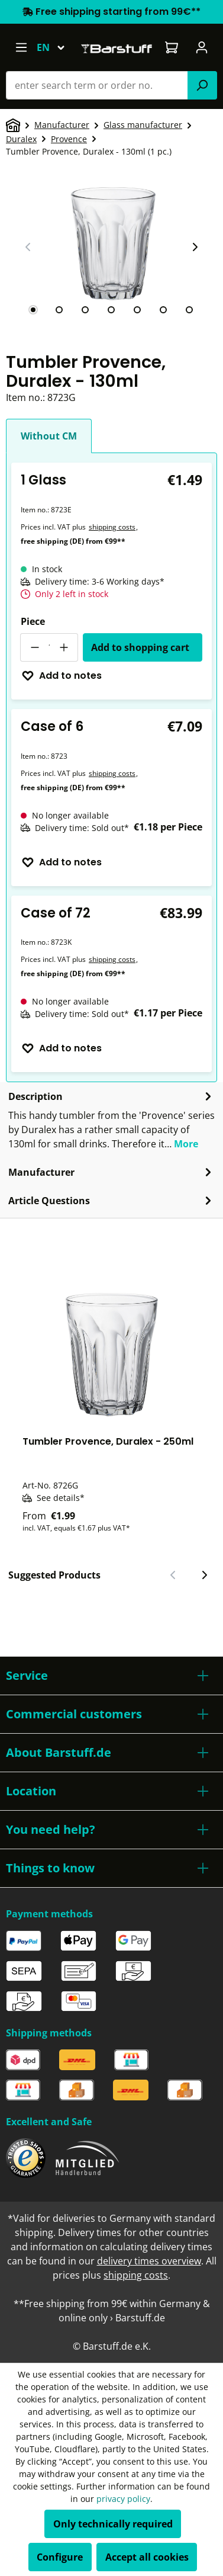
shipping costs (112, 527)
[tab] (33, 310)
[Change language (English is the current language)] (56, 47)
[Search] (202, 85)
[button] (111, 1676)
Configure (60, 2557)
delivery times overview (149, 2260)
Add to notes (61, 675)
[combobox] (97, 85)
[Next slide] (195, 247)
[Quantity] (49, 647)
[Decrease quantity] (34, 647)
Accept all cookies (147, 2557)
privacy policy (123, 2498)
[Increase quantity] (64, 647)
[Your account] (202, 47)
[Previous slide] (28, 247)
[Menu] (21, 47)
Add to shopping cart (140, 647)
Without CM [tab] (49, 435)
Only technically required (113, 2523)
